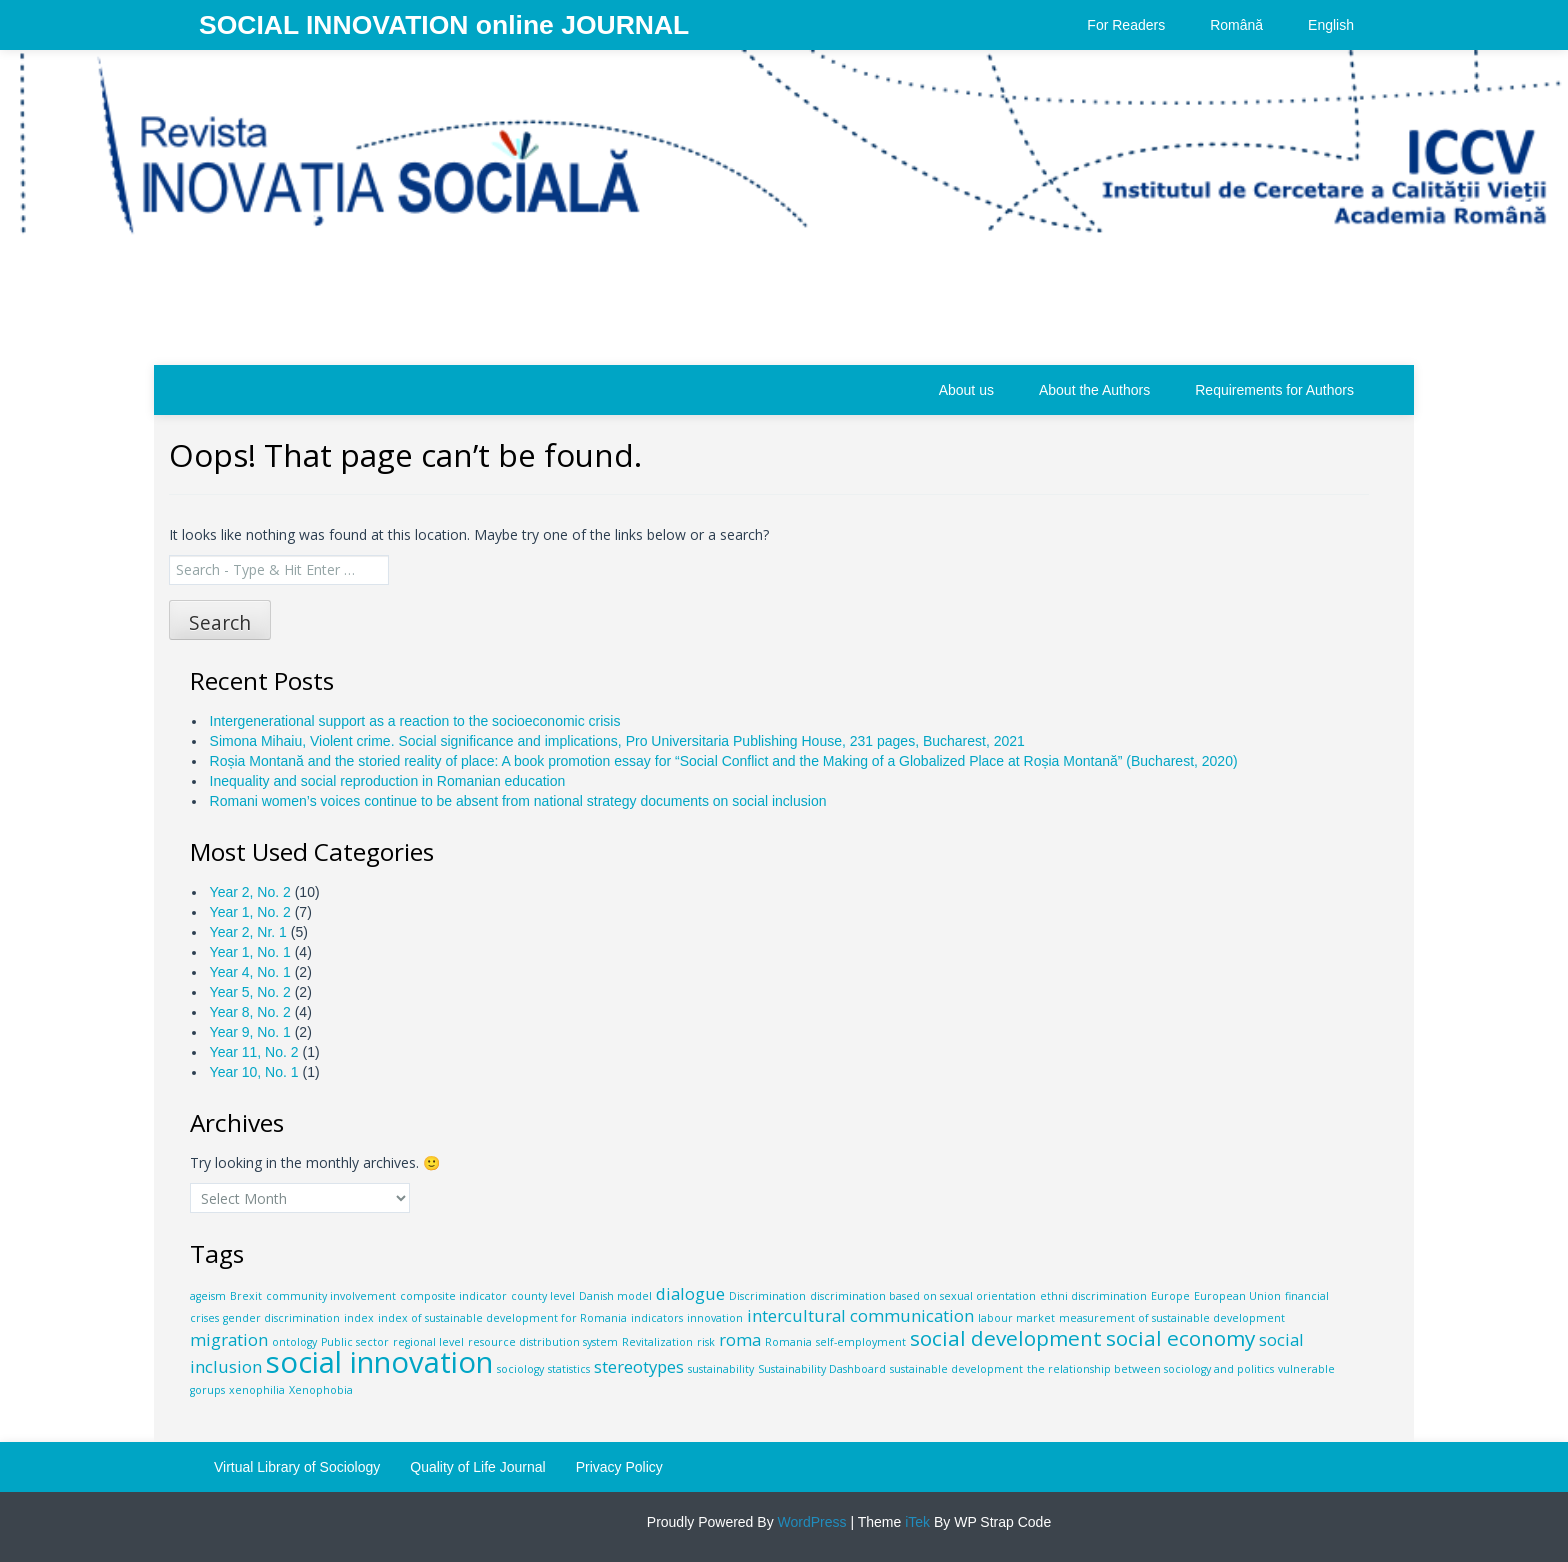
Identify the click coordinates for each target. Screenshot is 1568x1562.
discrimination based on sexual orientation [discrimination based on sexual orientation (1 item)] (923, 1296)
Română (1236, 25)
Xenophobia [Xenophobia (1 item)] (321, 1390)
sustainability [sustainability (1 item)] (721, 1369)
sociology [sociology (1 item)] (520, 1369)
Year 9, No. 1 (250, 1032)
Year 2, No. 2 (250, 892)
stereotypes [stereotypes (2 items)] (639, 1366)
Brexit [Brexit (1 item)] (246, 1296)
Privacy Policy (619, 1467)
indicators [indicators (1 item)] (657, 1318)
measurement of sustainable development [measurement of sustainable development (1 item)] (1172, 1318)
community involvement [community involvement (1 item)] (331, 1296)
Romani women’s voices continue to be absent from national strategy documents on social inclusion (518, 801)
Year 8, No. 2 (250, 1012)
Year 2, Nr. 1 (248, 932)
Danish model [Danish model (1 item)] (615, 1296)
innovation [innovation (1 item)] (715, 1318)
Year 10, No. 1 (254, 1072)
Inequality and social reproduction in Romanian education (388, 781)
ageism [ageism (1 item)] (208, 1296)
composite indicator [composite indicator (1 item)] (453, 1296)
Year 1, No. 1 (250, 952)
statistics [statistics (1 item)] (569, 1369)
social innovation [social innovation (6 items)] (379, 1362)
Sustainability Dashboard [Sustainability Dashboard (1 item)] (822, 1369)
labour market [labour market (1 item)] (1016, 1318)
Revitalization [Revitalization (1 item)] (657, 1342)
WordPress (810, 1522)
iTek (915, 1522)
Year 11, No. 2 (254, 1052)
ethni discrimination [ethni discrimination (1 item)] (1093, 1296)
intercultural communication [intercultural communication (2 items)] (860, 1315)
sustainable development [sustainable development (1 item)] (956, 1369)
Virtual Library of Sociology (297, 1467)
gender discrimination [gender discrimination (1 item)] (281, 1318)
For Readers (1126, 25)
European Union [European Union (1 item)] (1237, 1296)
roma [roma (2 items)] (740, 1339)
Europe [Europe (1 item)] (1170, 1296)
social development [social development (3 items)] (1006, 1338)
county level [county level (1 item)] (543, 1296)
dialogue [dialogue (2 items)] (690, 1293)
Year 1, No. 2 (250, 912)
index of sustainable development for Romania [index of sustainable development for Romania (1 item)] (502, 1318)
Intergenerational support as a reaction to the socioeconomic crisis (415, 721)
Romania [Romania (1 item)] (788, 1342)
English (1331, 25)
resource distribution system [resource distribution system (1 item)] (543, 1342)
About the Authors (1094, 390)
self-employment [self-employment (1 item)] (861, 1342)
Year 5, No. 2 (250, 992)
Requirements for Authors (1274, 390)
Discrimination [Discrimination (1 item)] (767, 1296)
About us (966, 390)
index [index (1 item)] (359, 1318)
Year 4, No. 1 (250, 972)
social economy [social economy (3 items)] (1180, 1338)
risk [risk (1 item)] (706, 1342)
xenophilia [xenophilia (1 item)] (257, 1390)
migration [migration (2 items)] (229, 1339)
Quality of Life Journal (477, 1467)
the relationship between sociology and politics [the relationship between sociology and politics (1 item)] (1150, 1369)
